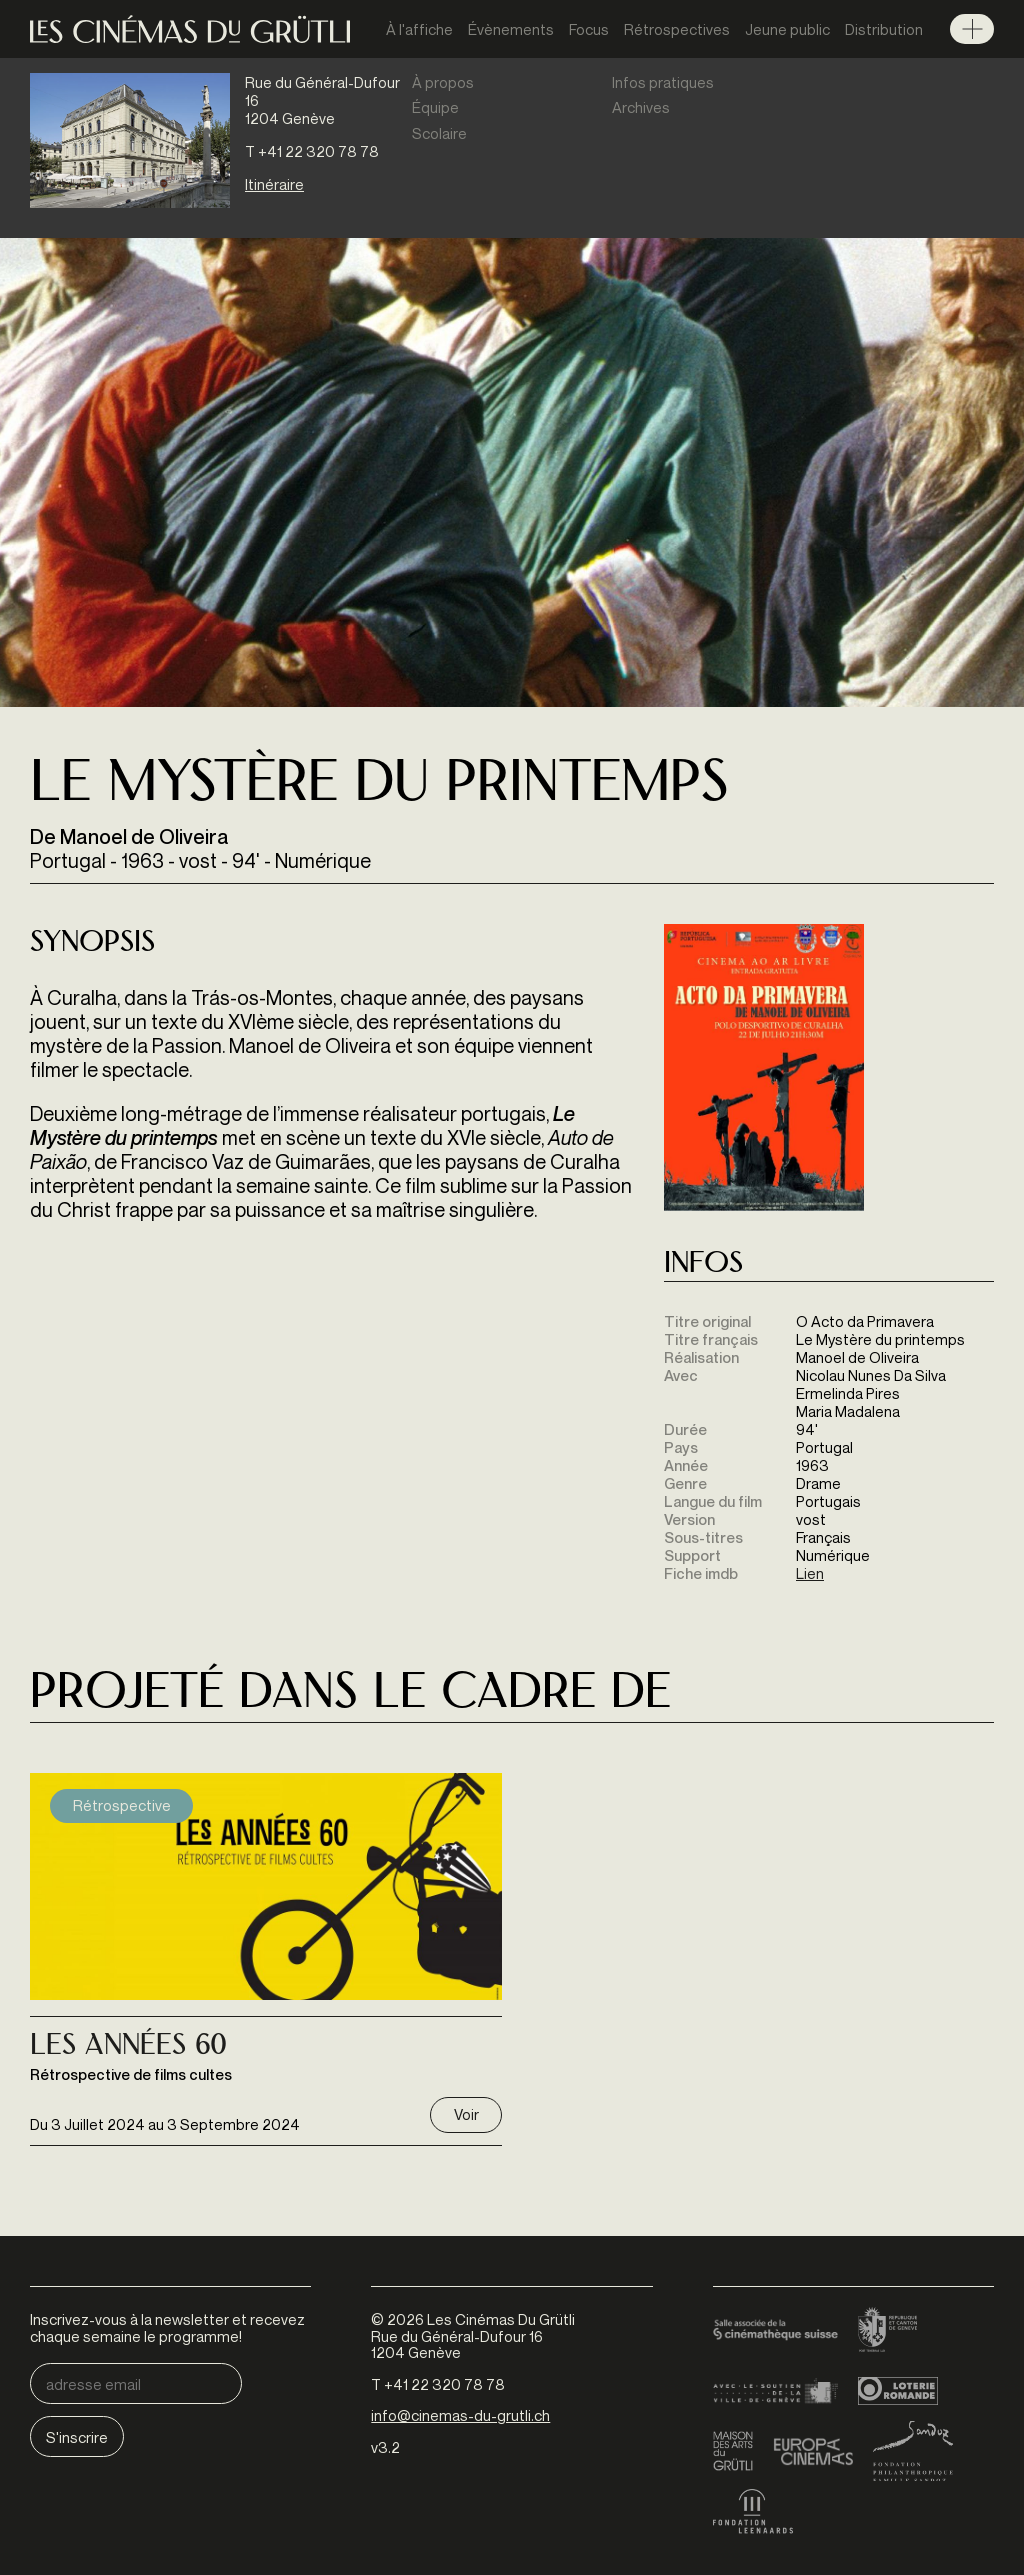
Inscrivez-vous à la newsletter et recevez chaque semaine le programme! (167, 2327)
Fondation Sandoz (913, 2451)
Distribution (884, 29)
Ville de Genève (775, 2391)
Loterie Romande (898, 2391)
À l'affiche (419, 29)
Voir (466, 2114)
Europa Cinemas (813, 2451)
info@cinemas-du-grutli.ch (460, 2415)
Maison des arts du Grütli (733, 2451)
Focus (589, 29)
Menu (972, 29)
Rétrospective (122, 1805)
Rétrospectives (677, 29)
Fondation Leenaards (753, 2511)
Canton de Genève (888, 2331)
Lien (810, 1573)
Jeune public (787, 29)
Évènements (511, 29)
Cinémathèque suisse (775, 2331)
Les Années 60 (128, 2047)
